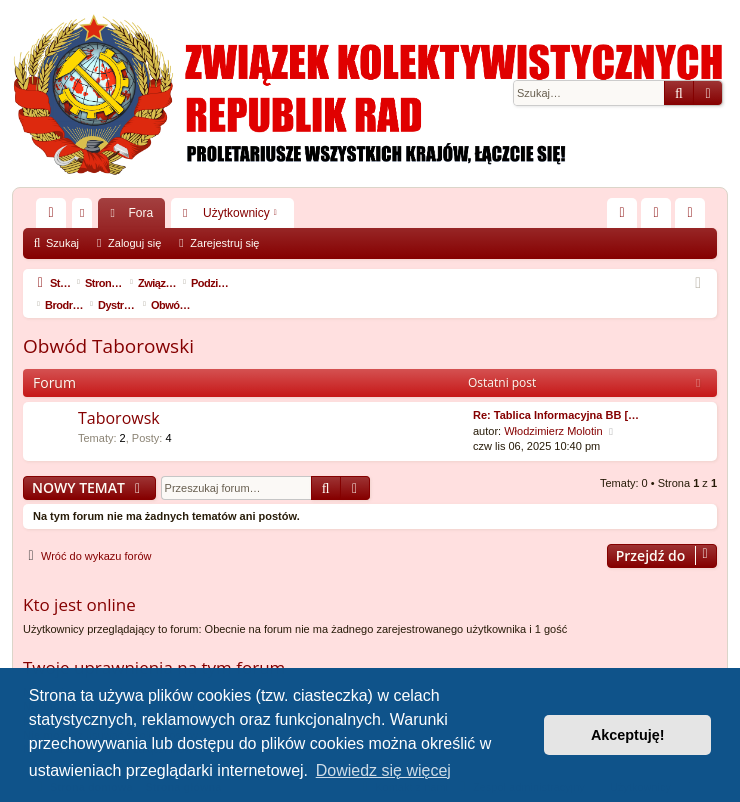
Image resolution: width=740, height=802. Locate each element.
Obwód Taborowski (108, 324)
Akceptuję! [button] (628, 735)
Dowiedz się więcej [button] (383, 770)
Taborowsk (119, 396)
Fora (140, 213)
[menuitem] (622, 213)
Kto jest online (79, 582)
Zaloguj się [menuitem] (660, 217)
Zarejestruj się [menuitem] (694, 217)
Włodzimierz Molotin (553, 409)
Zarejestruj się (224, 243)
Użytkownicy (236, 213)
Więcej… (55, 217)
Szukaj (62, 243)
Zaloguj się (134, 243)
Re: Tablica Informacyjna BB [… (556, 393)
